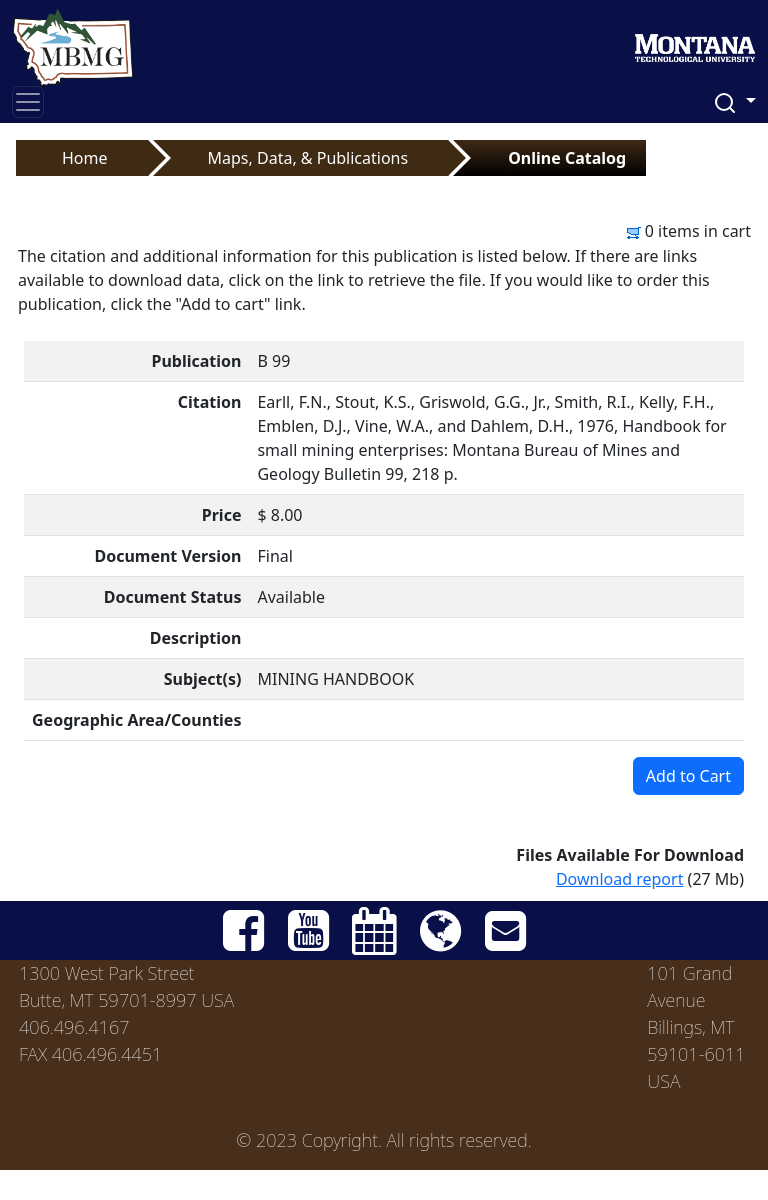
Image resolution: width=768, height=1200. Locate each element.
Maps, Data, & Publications (308, 158)
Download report (620, 879)
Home (85, 158)
